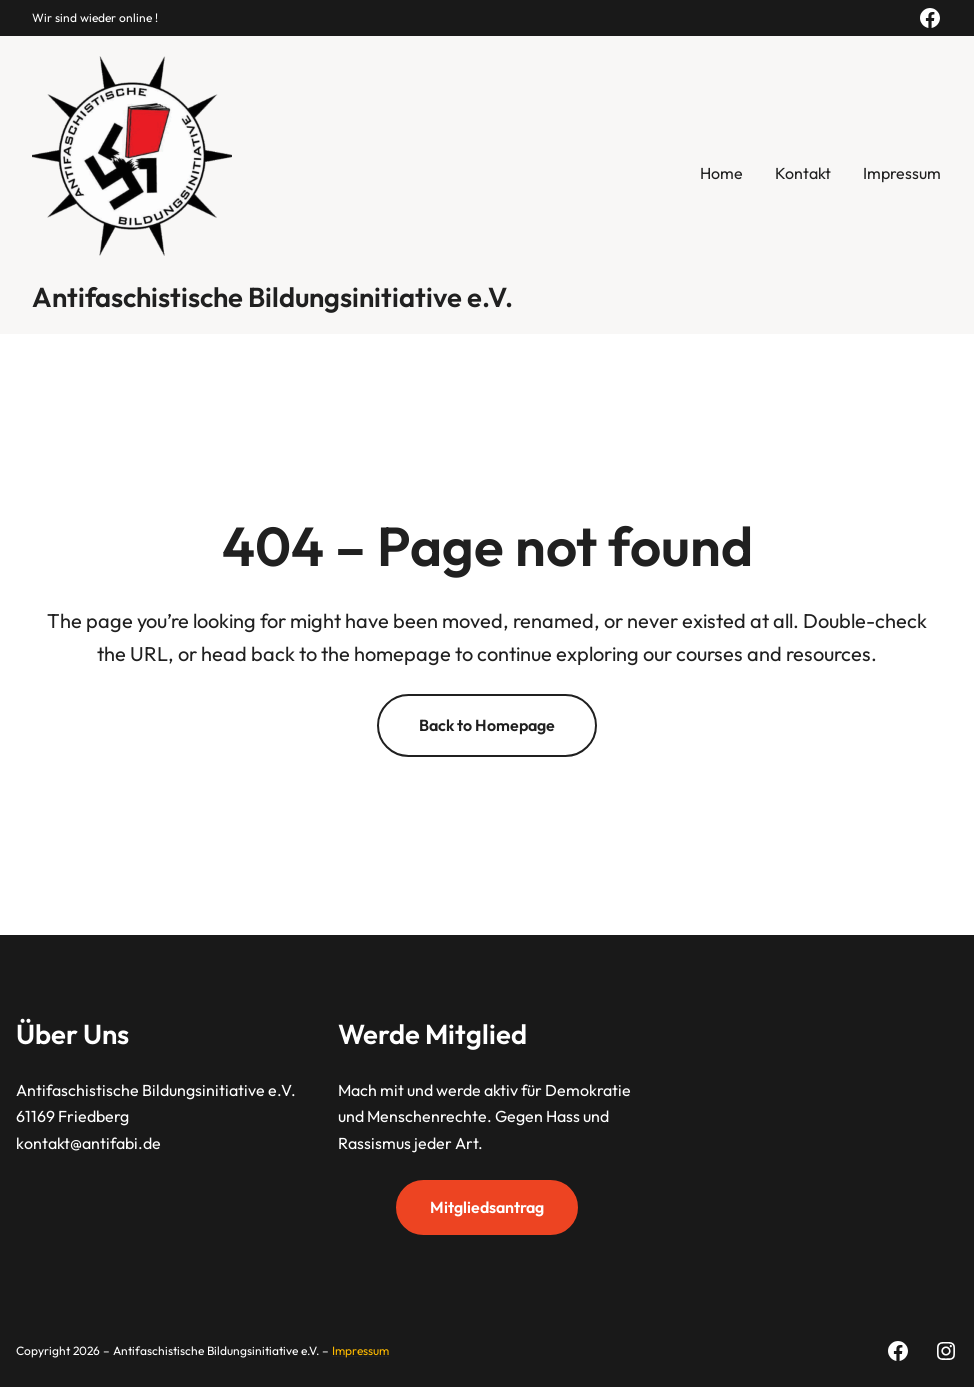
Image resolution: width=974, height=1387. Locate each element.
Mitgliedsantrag (487, 1207)
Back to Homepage (487, 725)
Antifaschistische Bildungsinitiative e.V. (272, 297)
